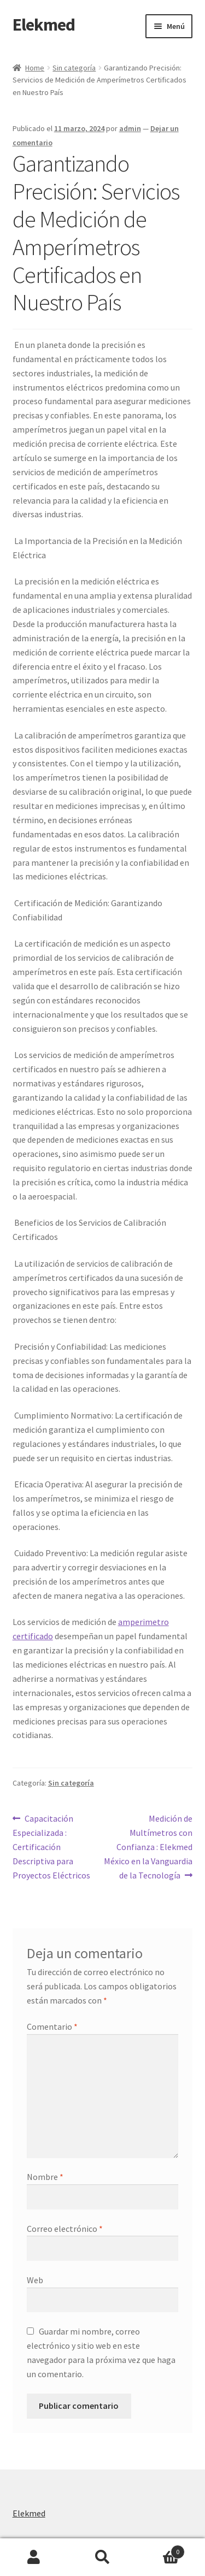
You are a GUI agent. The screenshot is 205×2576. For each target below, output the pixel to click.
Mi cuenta (34, 2557)
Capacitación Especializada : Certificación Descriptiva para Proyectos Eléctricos (51, 1846)
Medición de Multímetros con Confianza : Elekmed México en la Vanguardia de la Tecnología (148, 1846)
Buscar (102, 2557)
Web (35, 2279)
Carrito (161, 2549)
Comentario (52, 2026)
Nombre (45, 2176)
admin (130, 128)
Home (34, 68)
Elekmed (44, 25)
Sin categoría (74, 68)
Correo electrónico (65, 2228)
